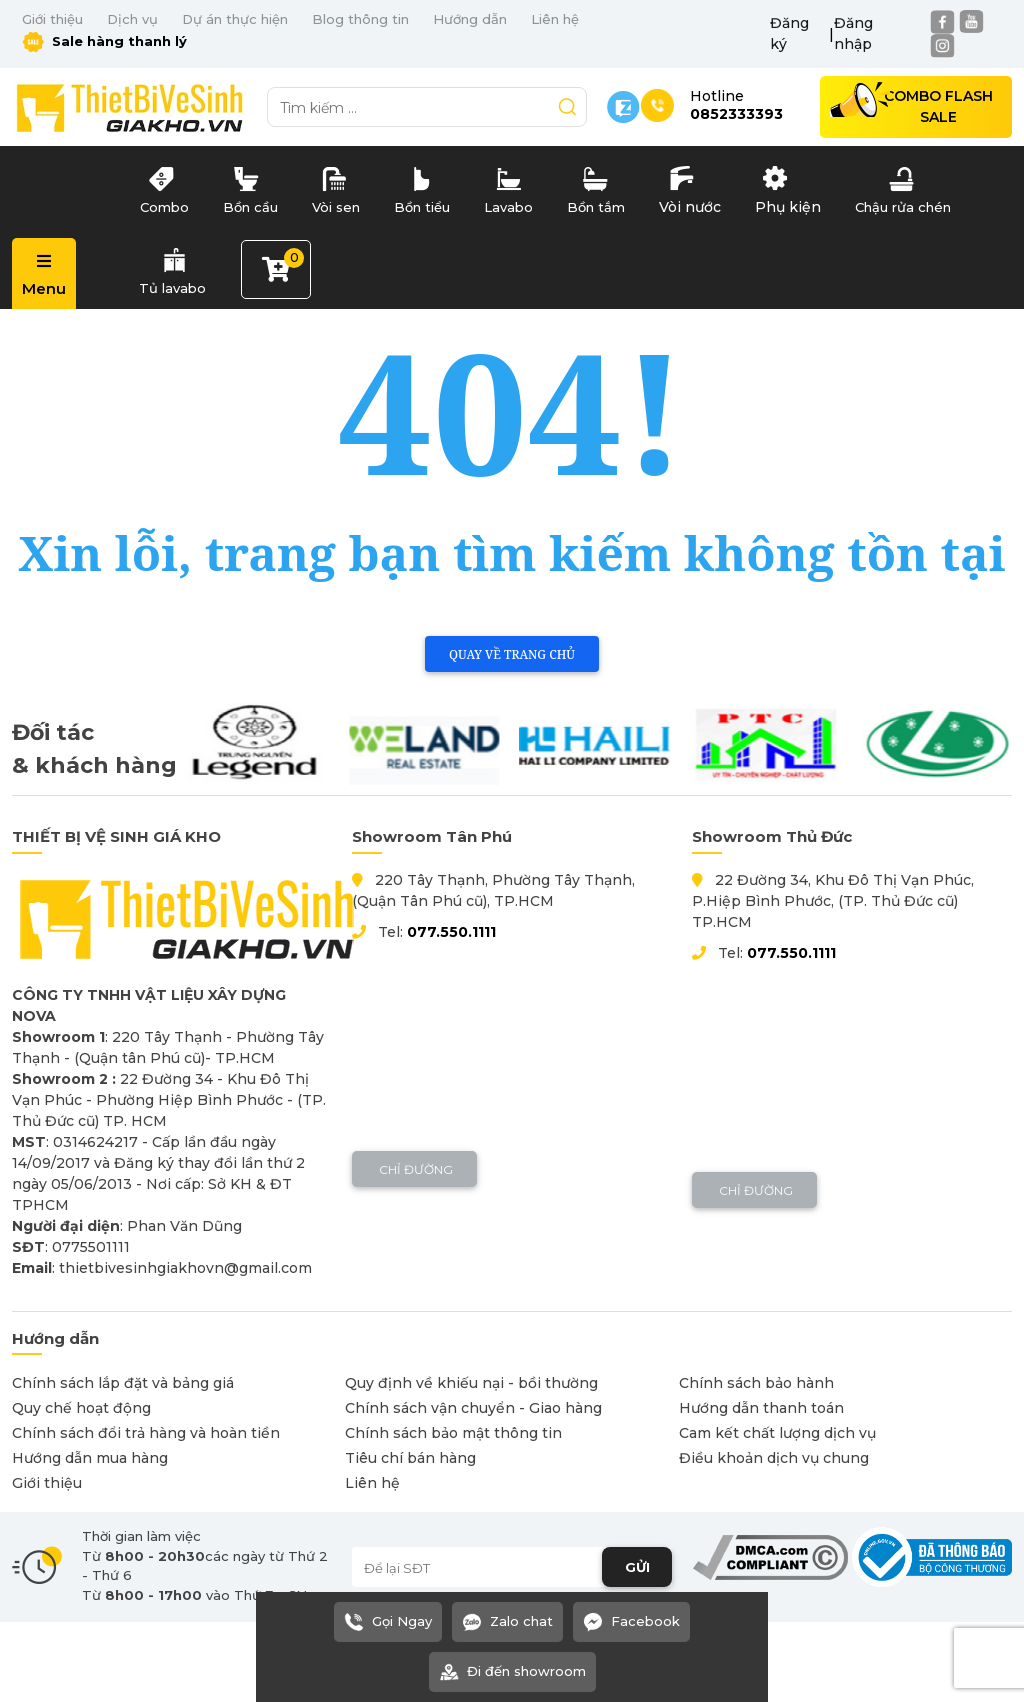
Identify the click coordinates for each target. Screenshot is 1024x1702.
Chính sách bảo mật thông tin (453, 1433)
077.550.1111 (451, 932)
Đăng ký (789, 33)
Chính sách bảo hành (756, 1383)
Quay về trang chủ (512, 654)
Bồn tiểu (422, 186)
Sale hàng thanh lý (104, 42)
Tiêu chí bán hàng (410, 1458)
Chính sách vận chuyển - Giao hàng (473, 1408)
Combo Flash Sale (938, 106)
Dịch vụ (132, 19)
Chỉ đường (414, 1169)
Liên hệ (555, 19)
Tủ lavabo (172, 267)
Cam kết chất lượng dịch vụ (777, 1433)
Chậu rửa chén (903, 186)
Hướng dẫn (470, 19)
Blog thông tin (360, 19)
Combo (164, 186)
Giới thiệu (52, 19)
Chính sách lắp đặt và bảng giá (123, 1383)
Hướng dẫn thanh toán (761, 1408)
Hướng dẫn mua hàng (90, 1458)
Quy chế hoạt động (81, 1408)
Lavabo (508, 186)
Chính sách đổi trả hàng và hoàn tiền (146, 1433)
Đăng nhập (853, 33)
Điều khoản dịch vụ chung (774, 1458)
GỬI (637, 1567)
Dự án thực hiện (235, 19)
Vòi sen (336, 186)
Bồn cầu (250, 186)
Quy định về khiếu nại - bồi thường (471, 1383)
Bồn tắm (596, 186)
